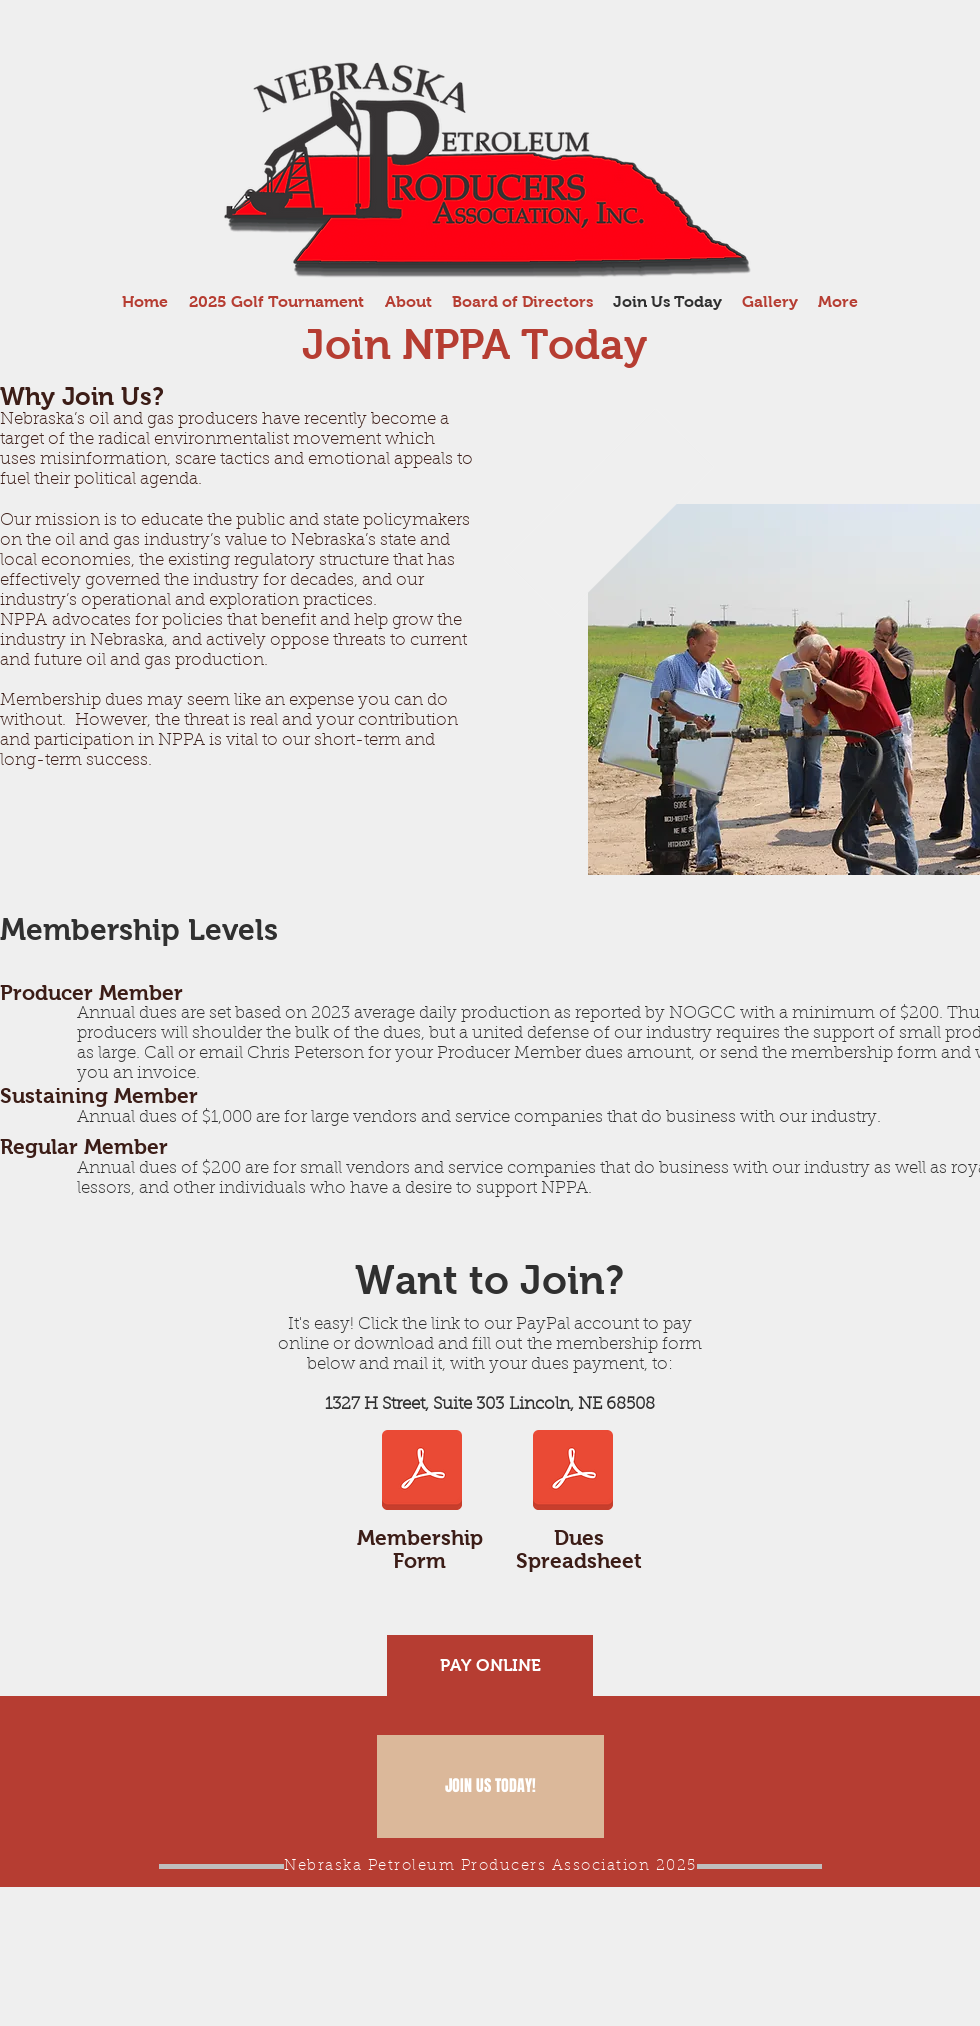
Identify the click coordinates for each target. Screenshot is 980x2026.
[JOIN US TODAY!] (490, 1786)
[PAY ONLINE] (490, 1665)
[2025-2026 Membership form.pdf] (422, 1472)
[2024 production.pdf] (573, 1472)
